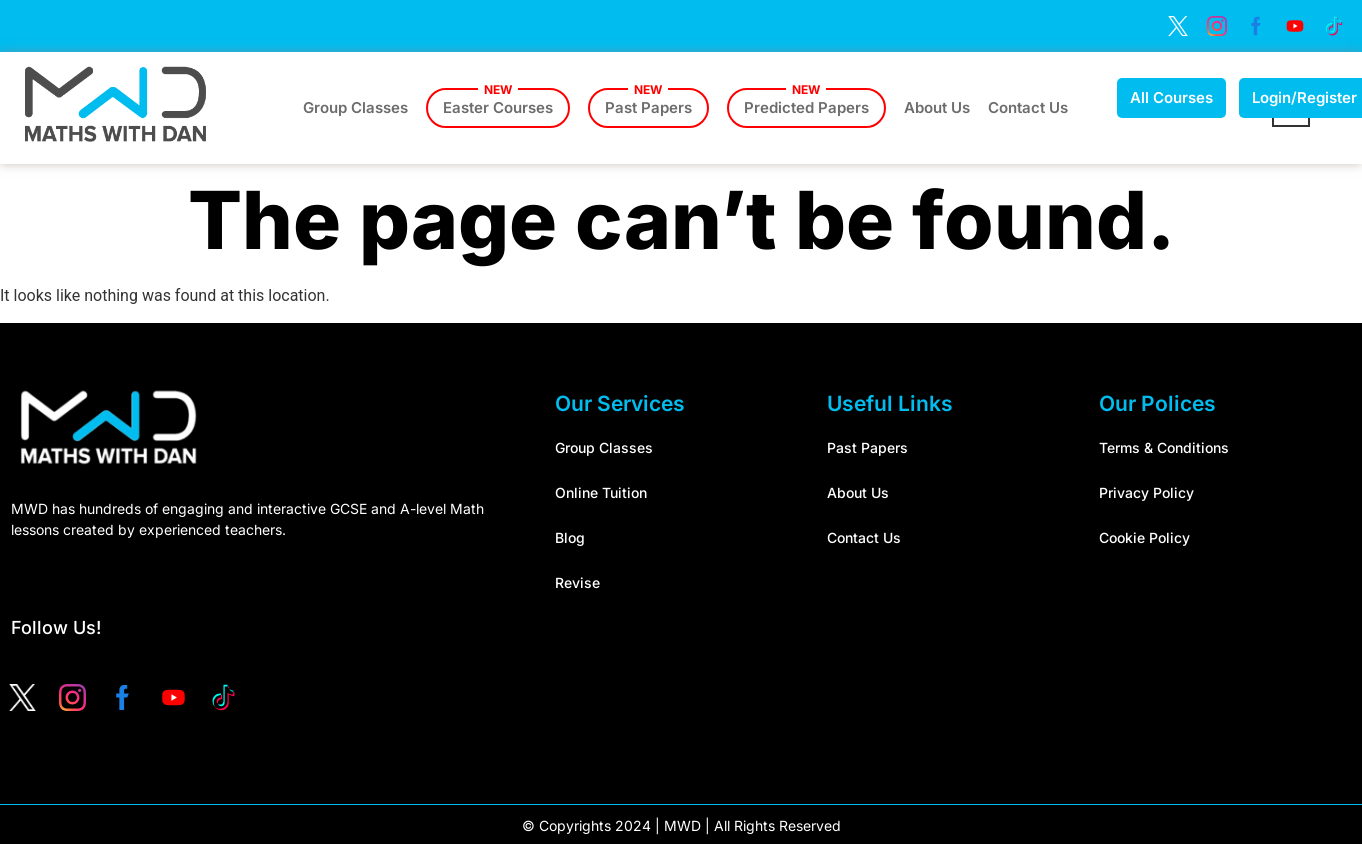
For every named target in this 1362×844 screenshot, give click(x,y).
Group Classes (355, 107)
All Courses (1171, 97)
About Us (937, 107)
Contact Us (1028, 107)
